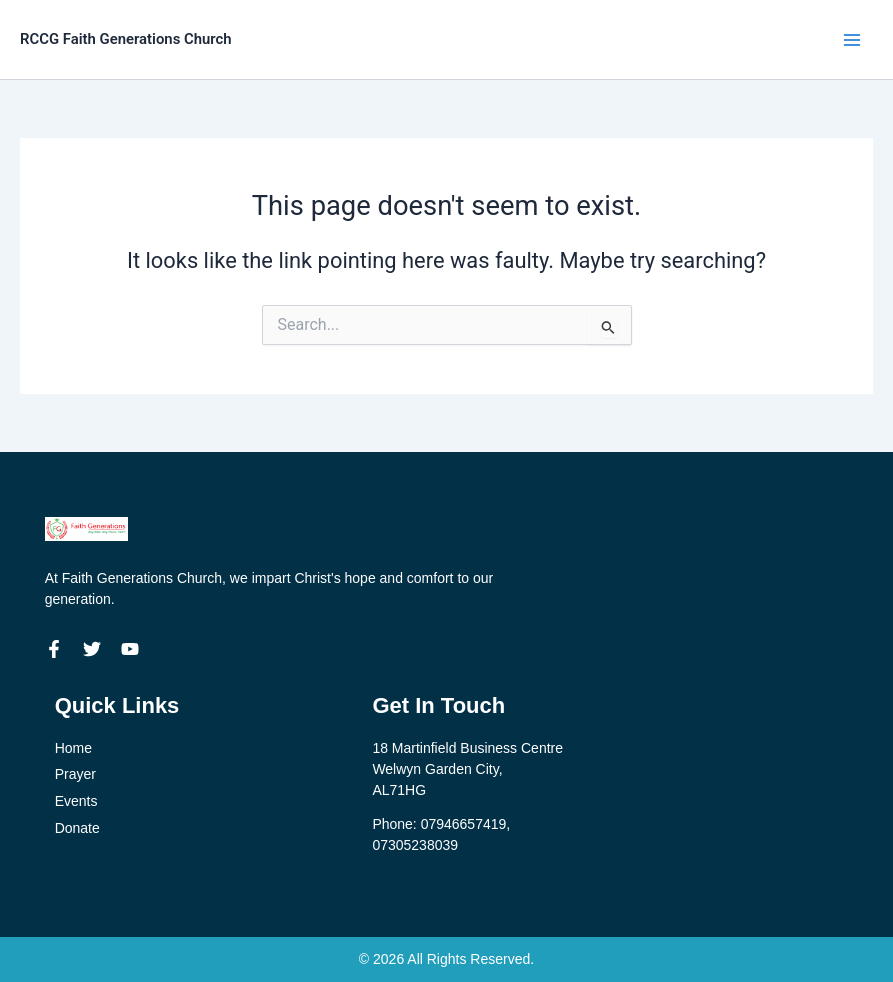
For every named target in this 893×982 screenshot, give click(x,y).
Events (76, 801)
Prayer (75, 774)
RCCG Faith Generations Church (136, 39)
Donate (77, 828)
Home (73, 748)
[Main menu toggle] (852, 40)
